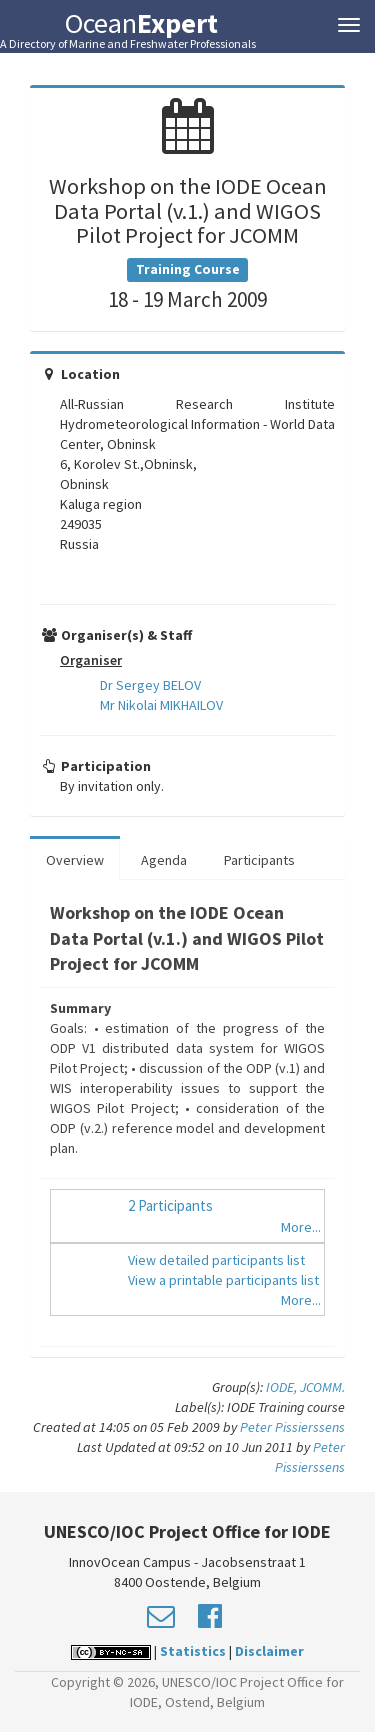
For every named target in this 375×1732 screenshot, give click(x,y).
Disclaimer (269, 1651)
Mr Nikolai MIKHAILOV (161, 705)
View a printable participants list (223, 1280)
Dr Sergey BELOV (150, 685)
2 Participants (170, 1205)
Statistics (193, 1651)
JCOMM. (322, 1387)
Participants (259, 860)
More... (301, 1227)
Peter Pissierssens (292, 1427)
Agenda (164, 860)
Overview (75, 860)
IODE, (283, 1387)
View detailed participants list (216, 1260)
